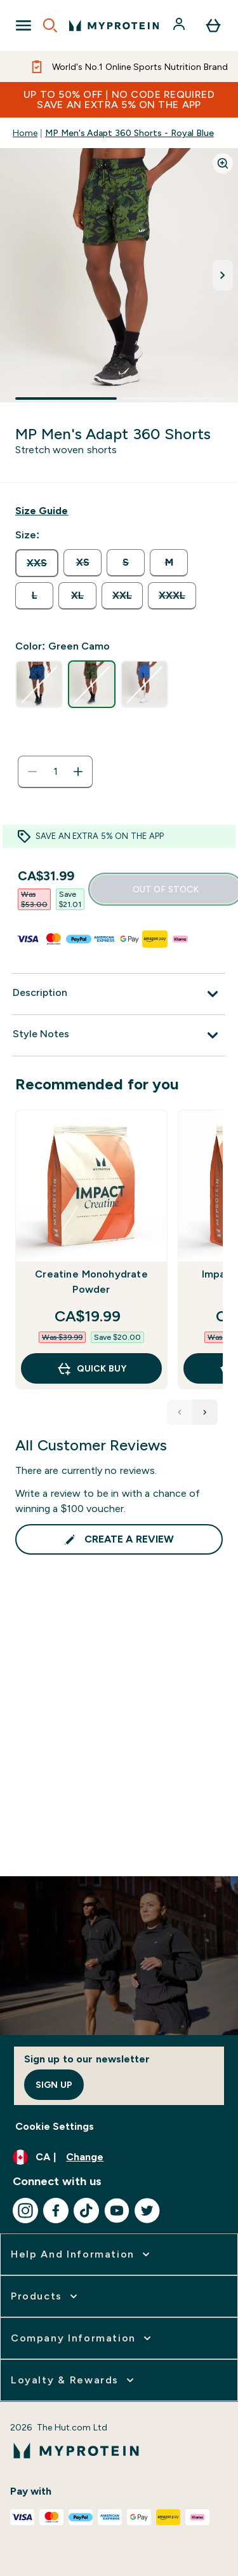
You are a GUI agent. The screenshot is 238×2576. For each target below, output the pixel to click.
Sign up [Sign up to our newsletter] (54, 2085)
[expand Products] (45, 2296)
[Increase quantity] (78, 771)
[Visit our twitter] (147, 2210)
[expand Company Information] (82, 2338)
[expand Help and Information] (81, 2254)
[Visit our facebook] (56, 2210)
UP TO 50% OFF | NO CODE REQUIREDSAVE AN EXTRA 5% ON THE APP (119, 99)
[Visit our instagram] (25, 2210)
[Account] (180, 25)
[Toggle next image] (223, 275)
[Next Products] (205, 1412)
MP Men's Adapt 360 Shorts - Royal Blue (129, 133)
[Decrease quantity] (32, 771)
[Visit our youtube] (116, 2210)
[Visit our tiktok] (86, 2210)
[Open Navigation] (23, 25)
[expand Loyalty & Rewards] (73, 2380)
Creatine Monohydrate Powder (91, 1282)
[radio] (36, 563)
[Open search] (50, 25)
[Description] (119, 994)
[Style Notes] (119, 1035)
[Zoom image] (223, 163)
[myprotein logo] (114, 25)
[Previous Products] (179, 1412)
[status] (55, 771)
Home (25, 133)
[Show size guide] (41, 511)
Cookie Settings (54, 2126)
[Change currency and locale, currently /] (119, 2157)
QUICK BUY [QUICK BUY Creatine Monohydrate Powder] (91, 1368)
